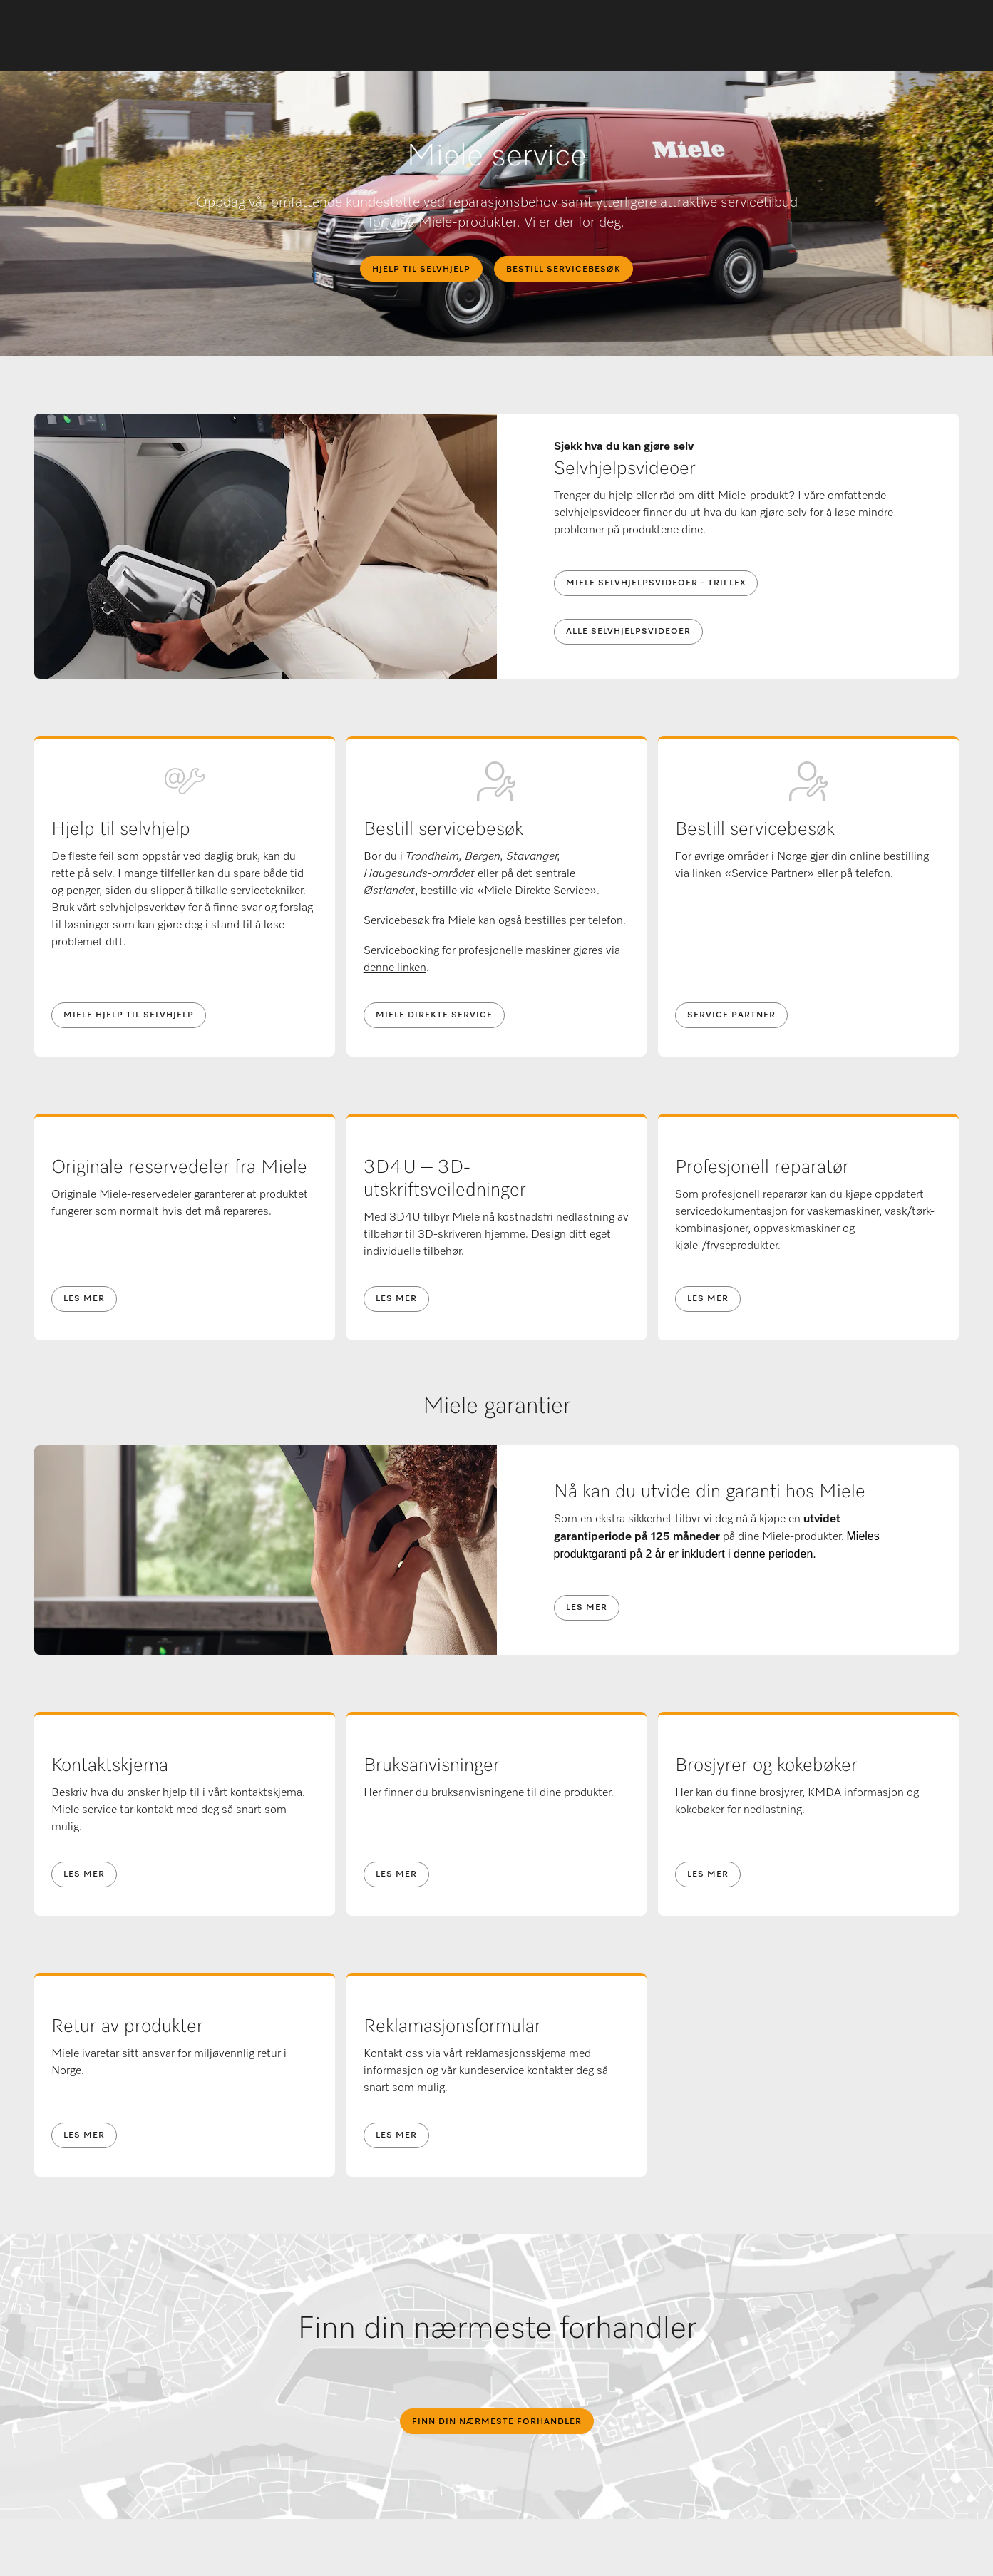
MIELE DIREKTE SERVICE (434, 1015)
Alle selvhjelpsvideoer (628, 631)
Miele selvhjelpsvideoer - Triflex (656, 583)
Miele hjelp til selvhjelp (128, 1015)
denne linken (395, 968)
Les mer (84, 1299)
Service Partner (731, 1015)
